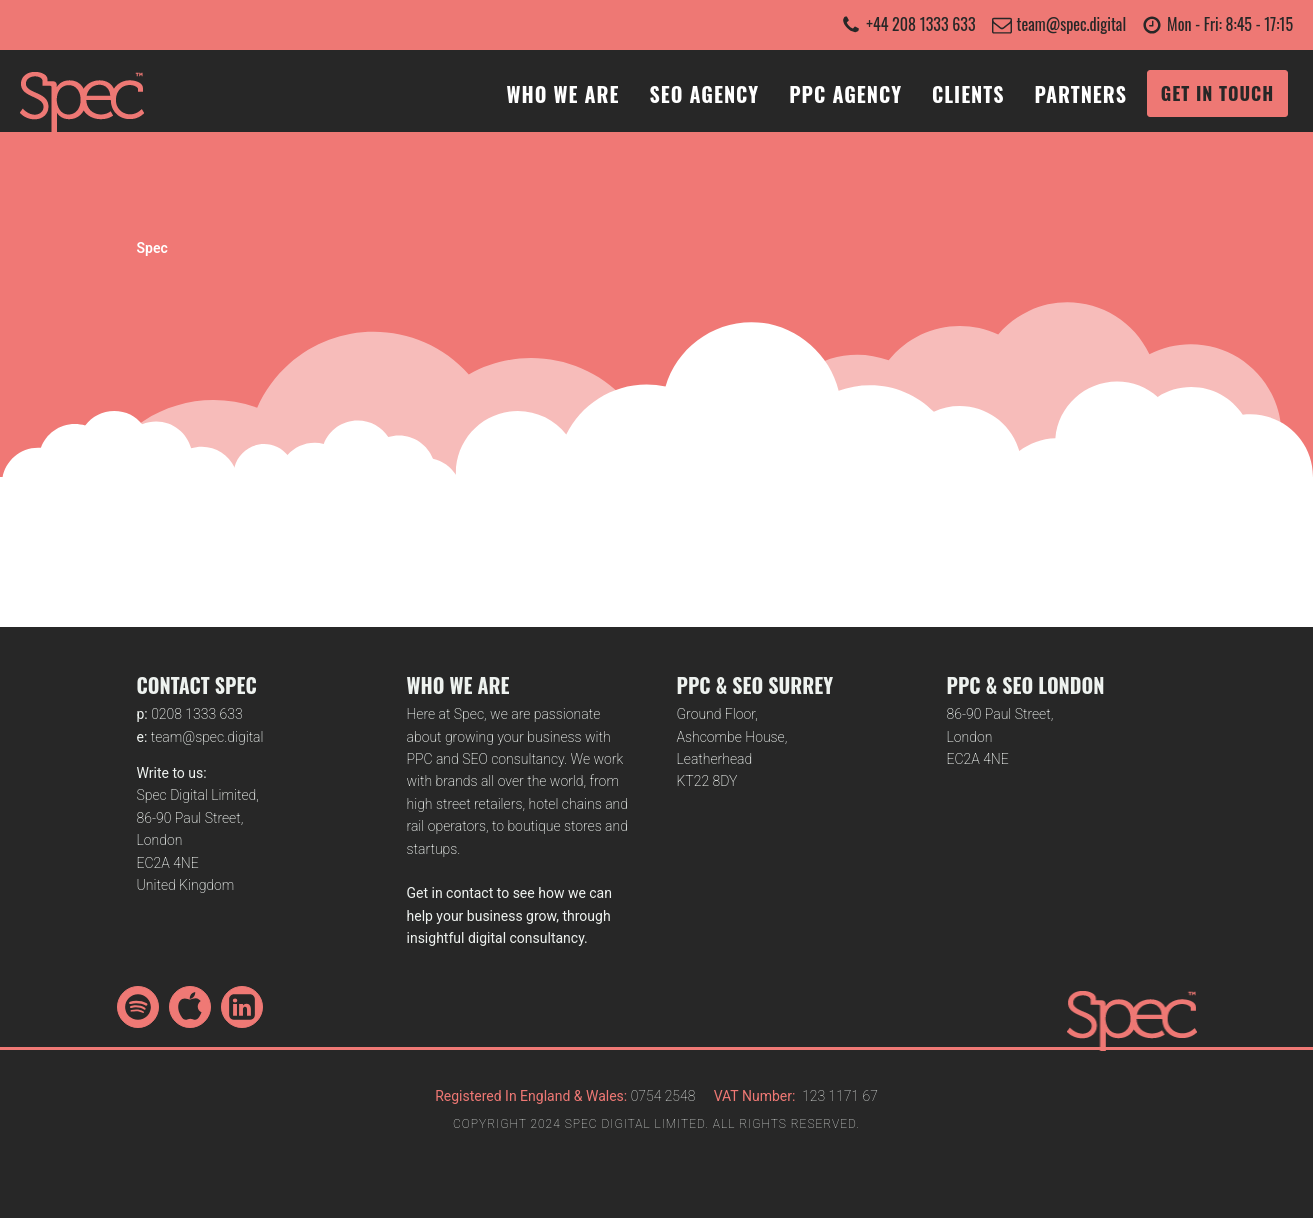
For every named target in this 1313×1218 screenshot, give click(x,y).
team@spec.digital (1071, 24)
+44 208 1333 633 (920, 24)
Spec (152, 248)
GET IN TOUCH (1217, 93)
